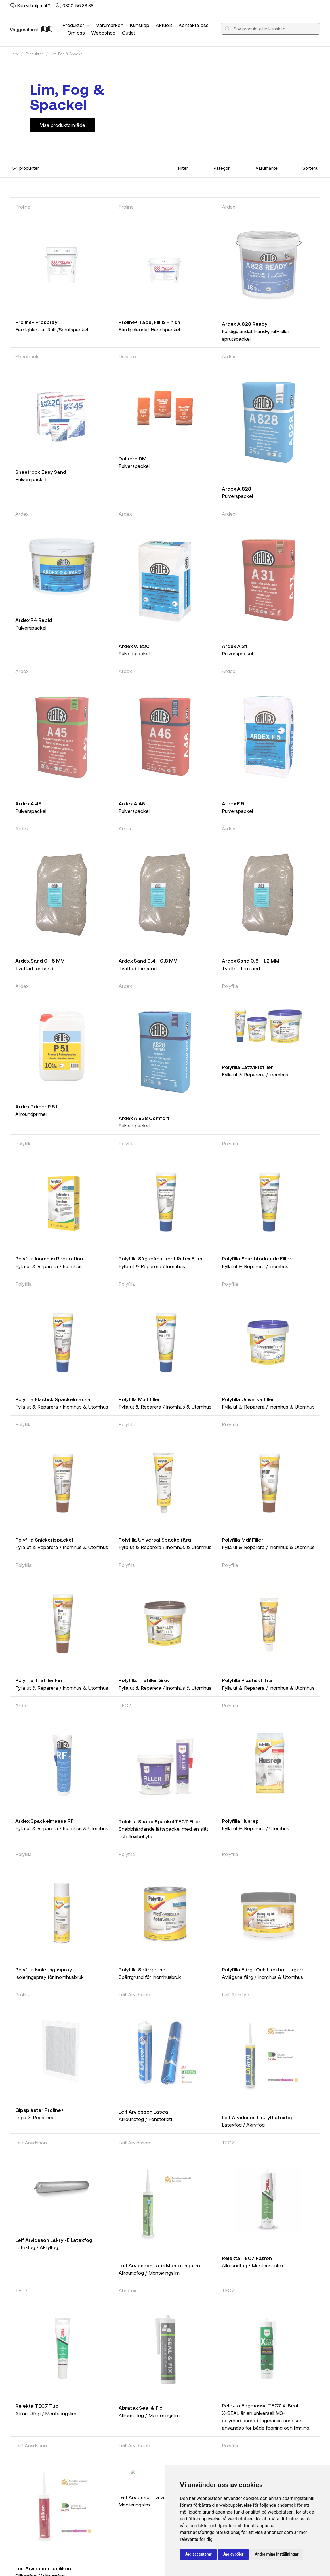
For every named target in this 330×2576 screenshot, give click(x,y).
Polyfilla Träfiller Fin (38, 1680)
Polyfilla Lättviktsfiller (247, 1067)
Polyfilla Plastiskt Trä (247, 1680)
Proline (22, 206)
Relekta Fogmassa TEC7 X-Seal (260, 2405)
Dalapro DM (132, 458)
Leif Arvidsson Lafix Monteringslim (159, 2265)
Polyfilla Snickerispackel (44, 1540)
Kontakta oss (193, 25)
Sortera (310, 168)
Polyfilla (230, 986)
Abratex (127, 2290)
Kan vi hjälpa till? (33, 5)
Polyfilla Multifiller (139, 1399)
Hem (14, 54)
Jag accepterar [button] (198, 2554)
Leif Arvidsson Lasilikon (43, 2568)
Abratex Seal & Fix (140, 2408)
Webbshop (103, 33)
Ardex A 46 (132, 803)
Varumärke (267, 168)
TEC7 (125, 1705)
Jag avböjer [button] (233, 2554)
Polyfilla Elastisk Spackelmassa (53, 1399)
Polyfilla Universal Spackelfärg (155, 1540)
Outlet (128, 33)
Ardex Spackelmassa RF (44, 1821)
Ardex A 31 (234, 646)
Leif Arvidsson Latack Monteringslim (162, 2497)
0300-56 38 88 (77, 5)
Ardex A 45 (28, 803)
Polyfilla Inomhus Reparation (49, 1258)
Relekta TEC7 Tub (36, 2406)
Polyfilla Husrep (240, 1821)
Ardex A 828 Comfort (144, 1118)
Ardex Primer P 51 (36, 1106)
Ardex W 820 (134, 646)
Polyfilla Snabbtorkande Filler (256, 1258)
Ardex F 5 (233, 803)
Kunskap (139, 25)
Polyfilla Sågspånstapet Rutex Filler (161, 1258)
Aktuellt (164, 25)
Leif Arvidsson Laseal (144, 2111)
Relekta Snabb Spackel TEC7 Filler (160, 1821)
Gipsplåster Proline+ (39, 2110)
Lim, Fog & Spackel (67, 54)
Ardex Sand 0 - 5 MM (40, 960)
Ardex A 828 (236, 488)
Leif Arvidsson (134, 1994)
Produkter (76, 25)
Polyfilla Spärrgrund (142, 1969)
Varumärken (109, 25)
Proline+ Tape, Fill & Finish (149, 322)
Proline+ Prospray (36, 322)
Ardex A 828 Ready (244, 324)
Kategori (222, 168)
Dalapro (127, 356)
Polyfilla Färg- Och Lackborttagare (263, 1969)
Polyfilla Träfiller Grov (144, 1680)
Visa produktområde (62, 125)
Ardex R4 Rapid (33, 620)
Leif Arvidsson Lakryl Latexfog (258, 2117)
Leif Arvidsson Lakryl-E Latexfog (53, 2240)
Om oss (76, 33)
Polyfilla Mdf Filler (242, 1540)
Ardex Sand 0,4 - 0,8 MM (148, 960)
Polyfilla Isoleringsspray (43, 1969)
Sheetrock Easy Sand (40, 472)
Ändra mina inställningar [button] (277, 2554)
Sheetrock (27, 356)
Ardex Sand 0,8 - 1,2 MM (250, 960)
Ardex (228, 206)
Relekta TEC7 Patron (247, 2258)
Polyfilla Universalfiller (248, 1399)
